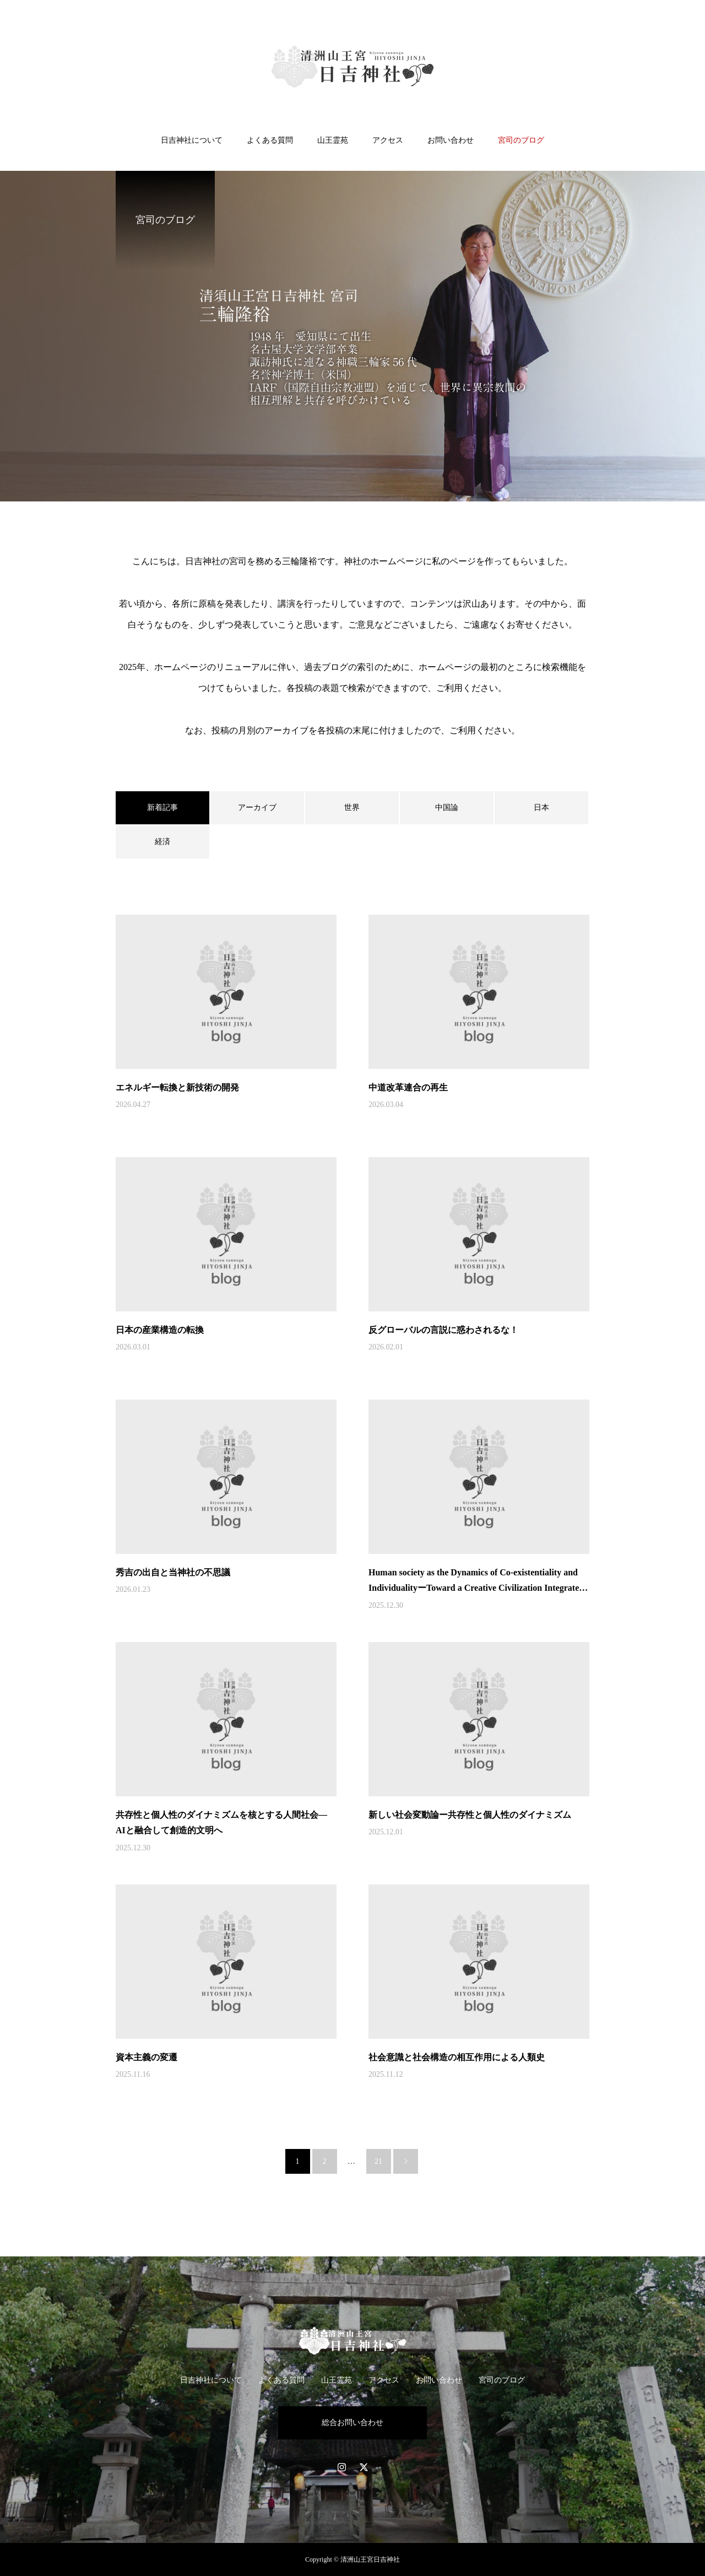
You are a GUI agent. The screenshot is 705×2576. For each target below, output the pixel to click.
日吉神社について (192, 140)
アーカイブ (257, 807)
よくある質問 (270, 140)
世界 (352, 807)
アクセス (387, 140)
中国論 (446, 807)
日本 (541, 807)
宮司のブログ (521, 140)
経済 (162, 842)
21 (378, 2161)
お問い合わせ (450, 140)
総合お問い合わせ (352, 2422)
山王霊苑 (332, 140)
